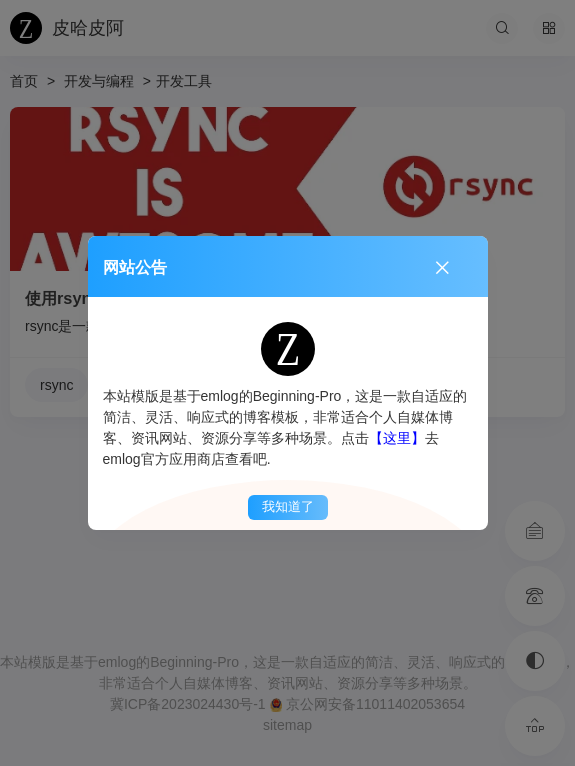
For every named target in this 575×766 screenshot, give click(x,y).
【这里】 (397, 438)
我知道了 (288, 506)
